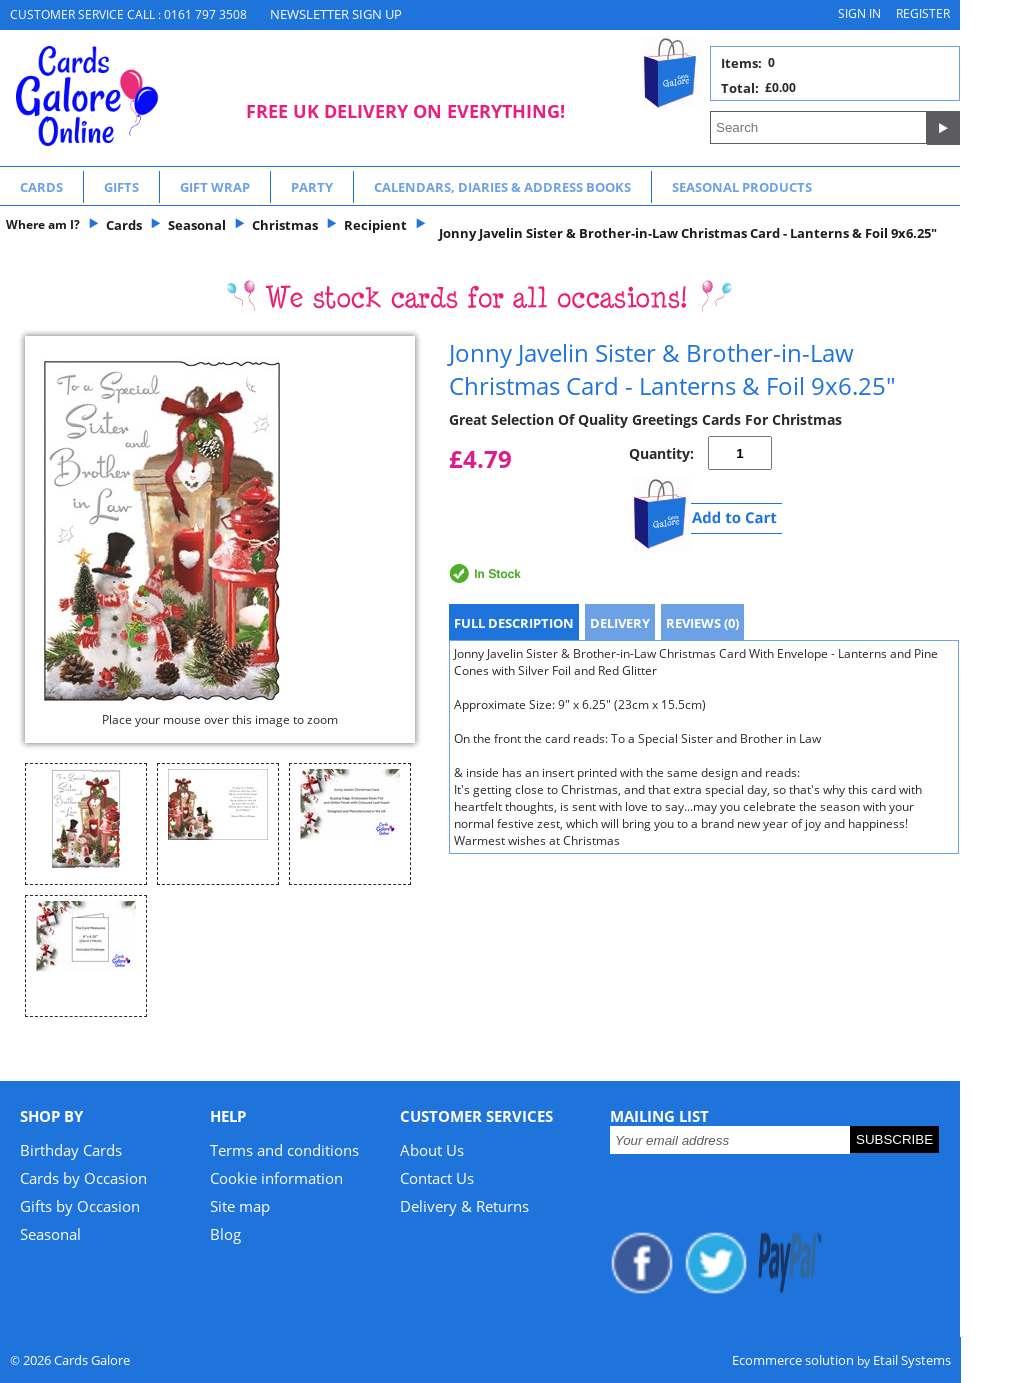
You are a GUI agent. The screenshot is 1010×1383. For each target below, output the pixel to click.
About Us (432, 1150)
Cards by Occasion (83, 1178)
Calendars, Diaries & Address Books (502, 187)
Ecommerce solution (793, 1360)
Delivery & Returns (464, 1206)
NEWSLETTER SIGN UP (336, 14)
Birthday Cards (71, 1150)
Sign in (859, 13)
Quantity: (661, 453)
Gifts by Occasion (80, 1206)
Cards (41, 187)
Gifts (121, 187)
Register (923, 13)
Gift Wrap (215, 187)
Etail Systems (912, 1360)
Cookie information (276, 1178)
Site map (240, 1206)
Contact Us (437, 1178)
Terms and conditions (284, 1150)
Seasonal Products (742, 187)
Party (312, 187)
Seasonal (50, 1234)
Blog (225, 1234)
